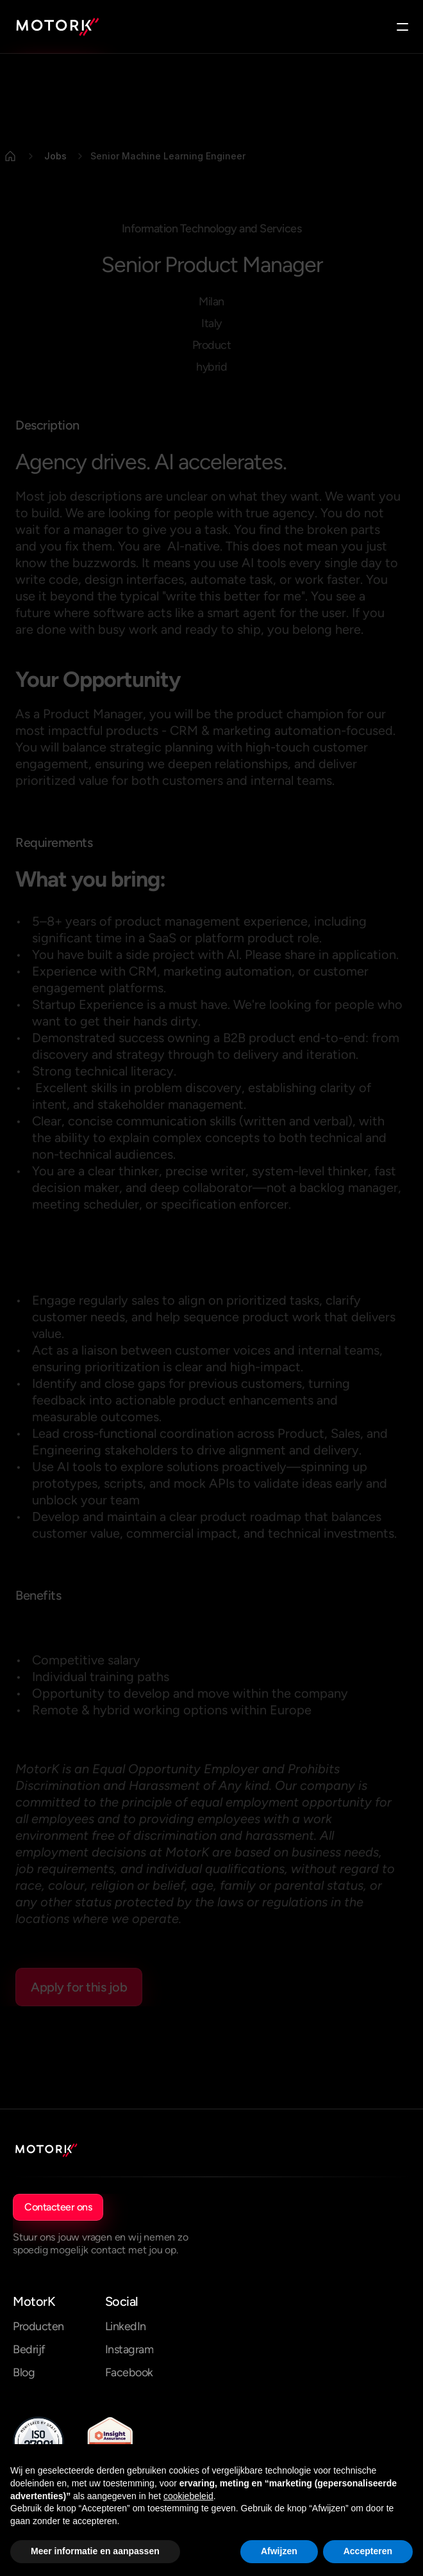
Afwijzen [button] (279, 2551)
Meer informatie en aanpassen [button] (95, 2551)
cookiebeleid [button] (188, 2496)
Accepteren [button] (368, 2551)
